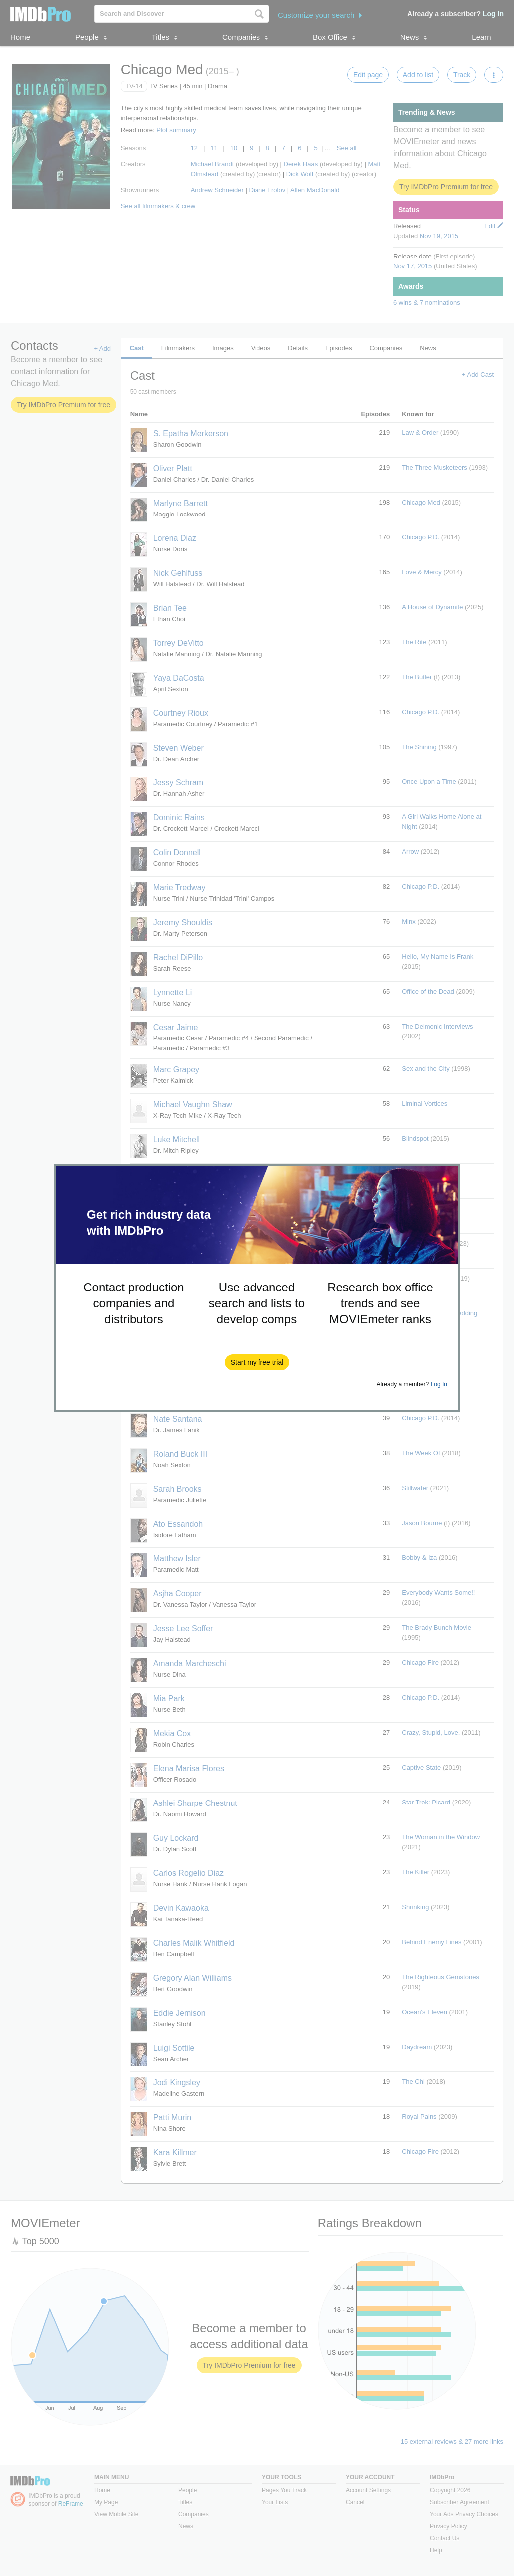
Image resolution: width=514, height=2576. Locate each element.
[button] (257, 1362)
